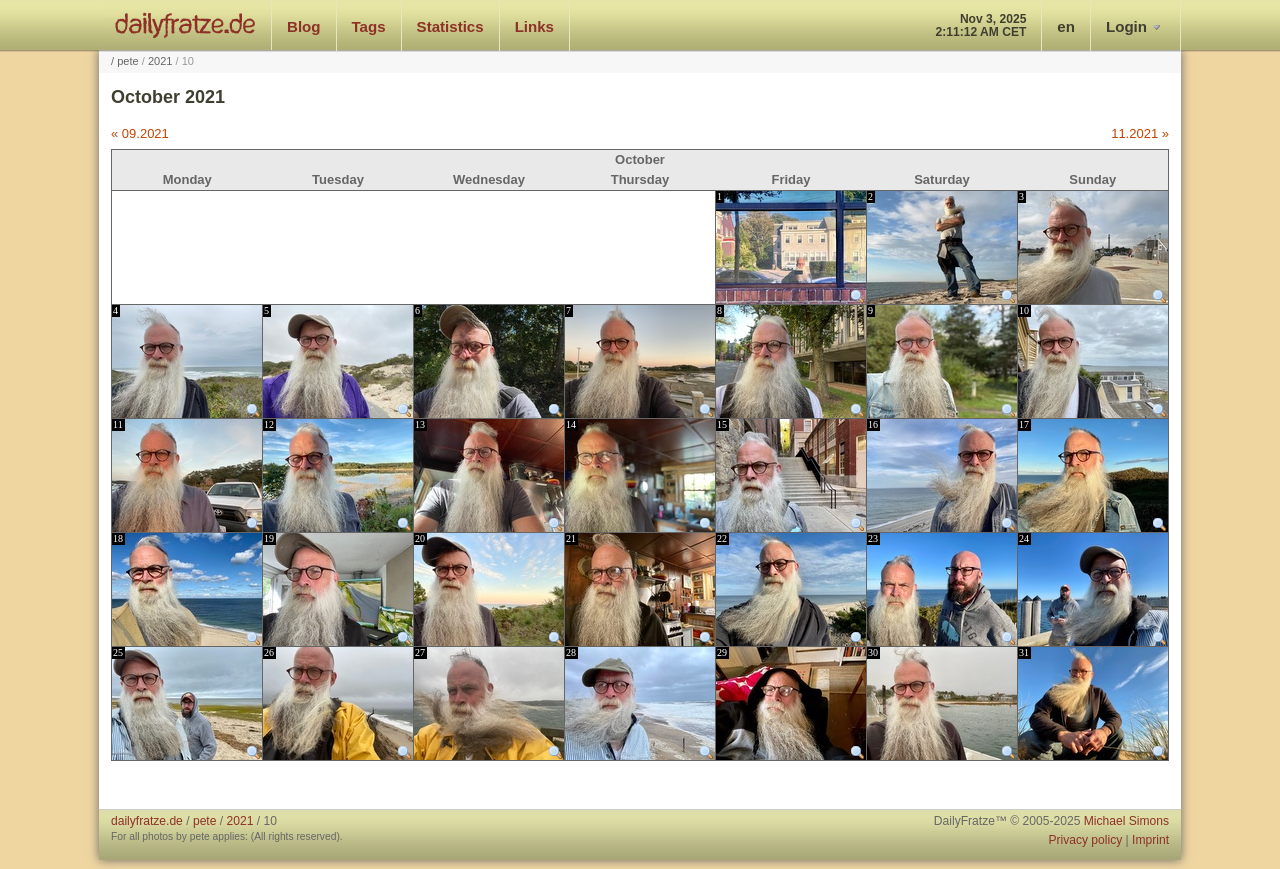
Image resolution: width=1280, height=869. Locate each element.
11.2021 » (1140, 133)
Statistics (450, 26)
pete (128, 61)
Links (534, 26)
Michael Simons (1126, 821)
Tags (369, 26)
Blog (304, 26)
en (1066, 26)
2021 (160, 61)
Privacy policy (1085, 840)
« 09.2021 (140, 133)
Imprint (1150, 840)
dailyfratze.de (185, 25)
